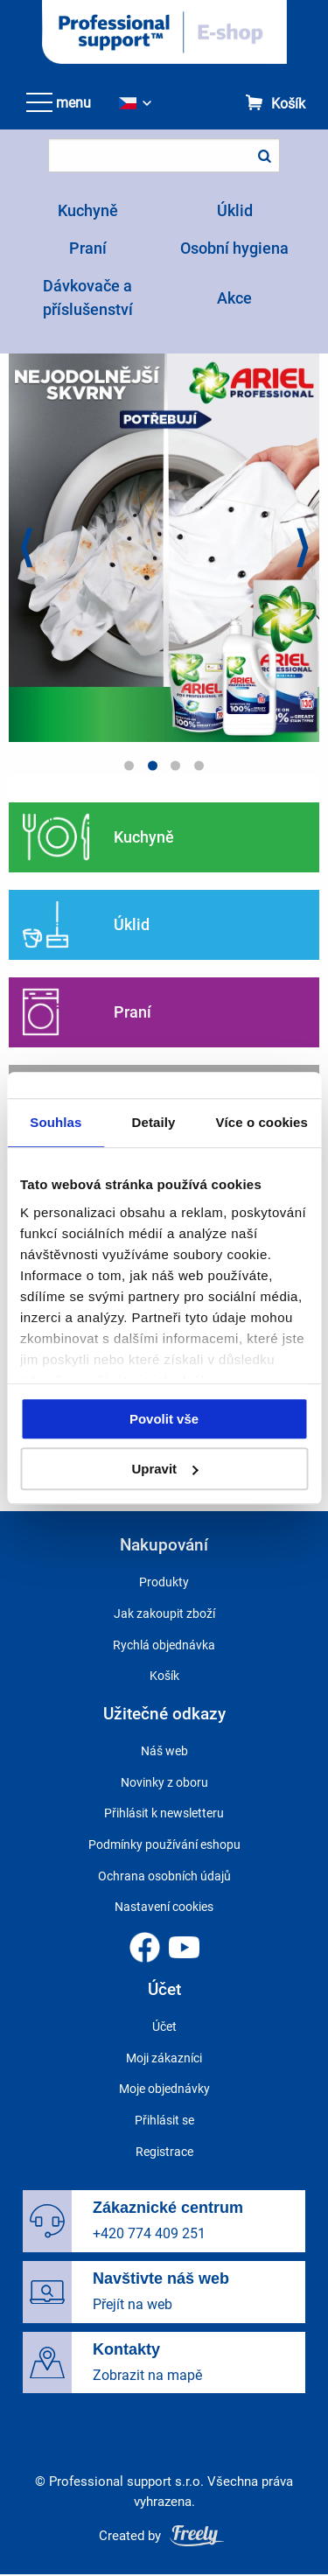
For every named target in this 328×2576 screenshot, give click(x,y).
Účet (164, 2027)
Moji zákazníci (164, 2058)
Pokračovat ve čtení (164, 837)
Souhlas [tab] (55, 1122)
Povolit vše (164, 1418)
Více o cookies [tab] (261, 1122)
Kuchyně (88, 210)
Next (302, 550)
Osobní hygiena (234, 248)
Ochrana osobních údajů (164, 1876)
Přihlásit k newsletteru (164, 1813)
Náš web (164, 1751)
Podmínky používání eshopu (164, 1845)
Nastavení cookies (164, 1907)
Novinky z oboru (164, 1782)
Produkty (164, 1582)
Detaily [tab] (154, 1122)
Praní (88, 248)
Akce (234, 298)
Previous (25, 550)
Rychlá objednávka (164, 1645)
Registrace (164, 2152)
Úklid (235, 210)
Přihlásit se (164, 2120)
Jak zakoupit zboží (164, 1613)
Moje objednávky (164, 2089)
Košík (288, 103)
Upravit (164, 1468)
